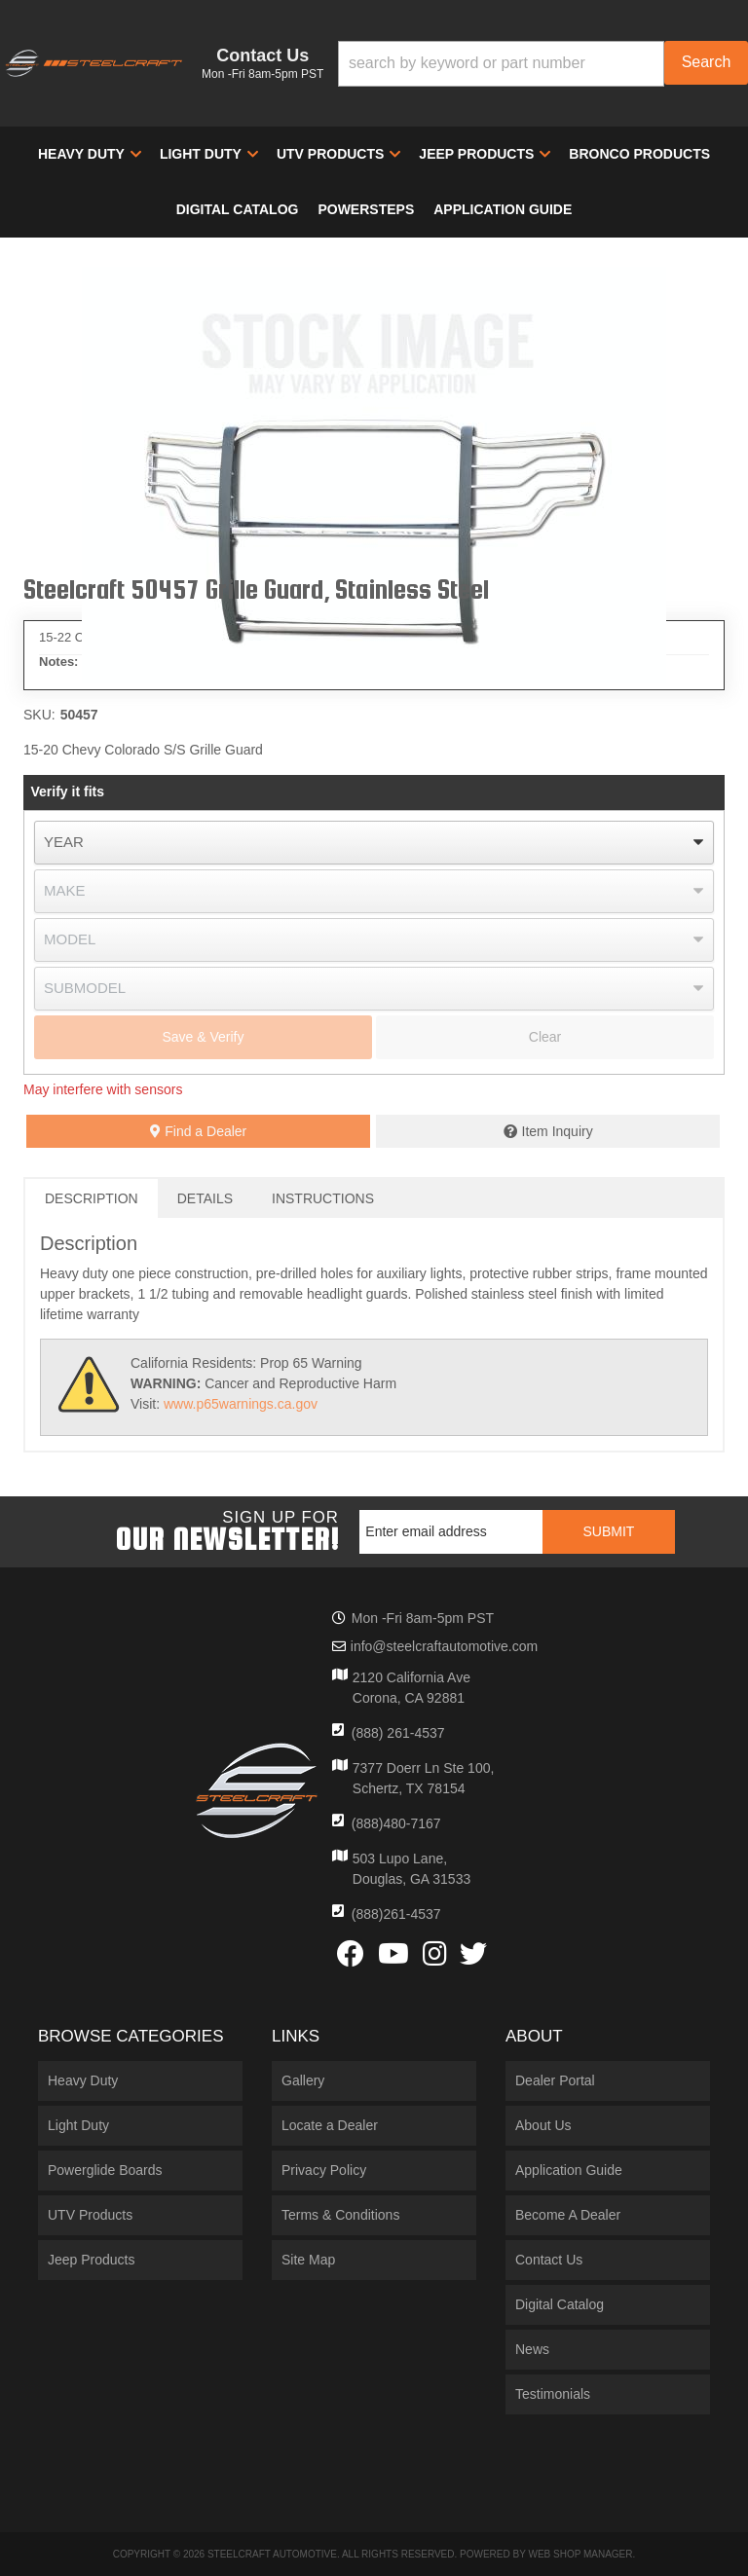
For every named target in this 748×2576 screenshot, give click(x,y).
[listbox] (374, 843)
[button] (543, 64)
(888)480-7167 (396, 1823)
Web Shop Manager (580, 2554)
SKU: (39, 714)
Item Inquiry (557, 1131)
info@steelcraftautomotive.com (444, 1646)
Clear (545, 1037)
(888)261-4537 (396, 1914)
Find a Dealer (198, 1131)
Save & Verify (202, 1037)
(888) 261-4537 (398, 1733)
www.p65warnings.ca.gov (241, 1404)
